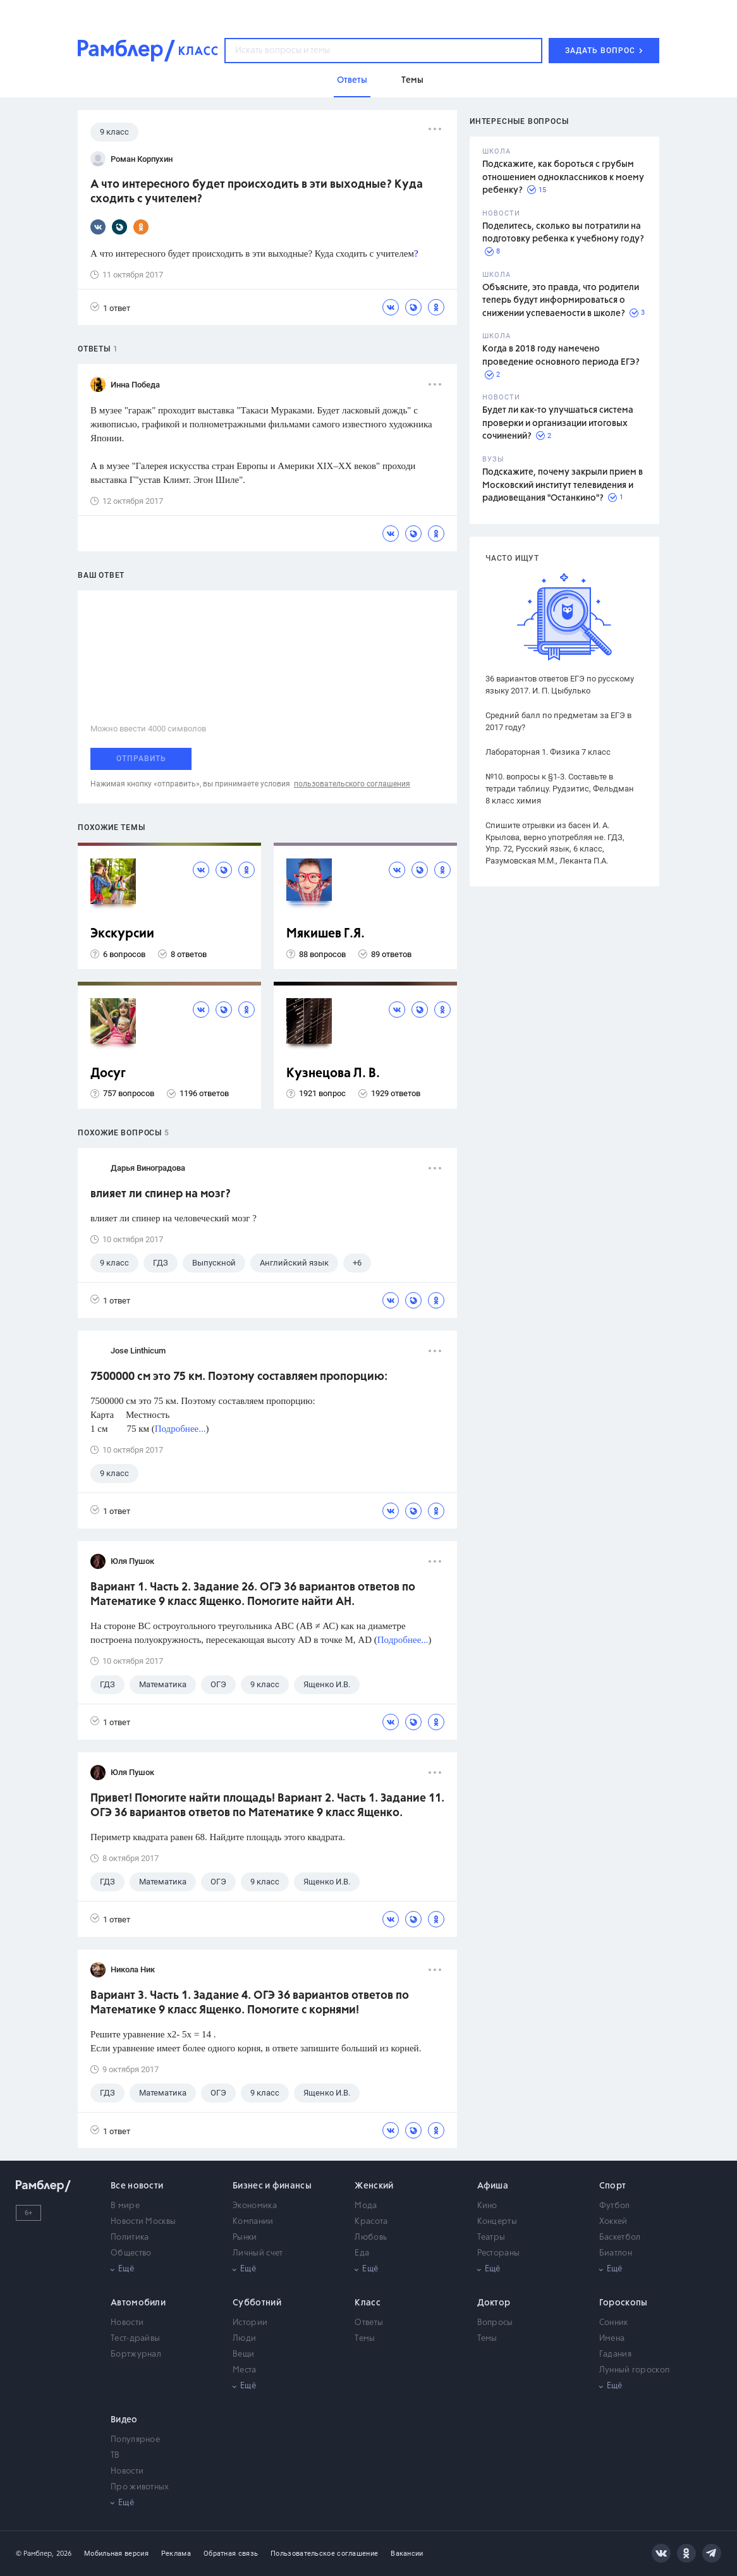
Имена (612, 2339)
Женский (374, 2186)
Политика (130, 2237)
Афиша (493, 2186)
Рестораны (498, 2253)
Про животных (140, 2487)
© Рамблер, (35, 2553)
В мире (125, 2206)
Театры (491, 2237)
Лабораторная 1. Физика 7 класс (548, 752)
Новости (127, 2323)
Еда (362, 2253)
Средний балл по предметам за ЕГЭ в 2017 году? (558, 721)
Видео (124, 2419)
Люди (244, 2339)
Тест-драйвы (135, 2339)
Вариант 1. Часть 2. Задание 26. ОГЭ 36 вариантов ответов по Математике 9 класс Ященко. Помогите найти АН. (252, 1595)
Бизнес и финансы (272, 2186)
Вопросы (495, 2323)
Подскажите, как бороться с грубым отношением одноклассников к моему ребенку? (563, 177)
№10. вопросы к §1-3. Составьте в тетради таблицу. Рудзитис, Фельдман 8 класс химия (559, 788)
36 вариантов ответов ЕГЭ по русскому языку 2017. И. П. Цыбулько (559, 684)
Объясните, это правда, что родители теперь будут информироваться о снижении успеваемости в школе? (560, 300)
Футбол (614, 2206)
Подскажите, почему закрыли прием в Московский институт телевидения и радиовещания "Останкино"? (562, 485)
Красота (371, 2222)
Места (245, 2370)
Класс (368, 2302)
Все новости (137, 2186)
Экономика (255, 2206)
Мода (366, 2206)
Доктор (494, 2302)
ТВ (115, 2455)
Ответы (369, 2323)
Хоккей (613, 2222)
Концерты (497, 2222)
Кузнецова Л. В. (333, 1073)
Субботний (257, 2302)
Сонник (613, 2323)
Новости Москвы (143, 2222)
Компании (253, 2222)
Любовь (371, 2237)
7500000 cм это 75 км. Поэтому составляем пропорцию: (238, 1377)
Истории (250, 2323)
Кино (487, 2206)
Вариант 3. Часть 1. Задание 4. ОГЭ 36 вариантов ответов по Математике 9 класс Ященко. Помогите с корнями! (249, 2003)
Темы (365, 2339)
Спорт (612, 2186)
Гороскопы (623, 2302)
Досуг (108, 1073)
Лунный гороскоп (634, 2370)
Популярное (135, 2440)
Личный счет (258, 2253)
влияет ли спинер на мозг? (160, 1194)
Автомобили (138, 2302)
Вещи (243, 2354)
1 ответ (110, 307)
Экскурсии (122, 934)
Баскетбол (620, 2237)
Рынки (245, 2237)
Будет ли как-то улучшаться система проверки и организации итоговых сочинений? (557, 423)
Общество (131, 2253)
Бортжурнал (136, 2354)
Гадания (615, 2354)
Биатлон (615, 2253)
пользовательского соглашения (352, 783)
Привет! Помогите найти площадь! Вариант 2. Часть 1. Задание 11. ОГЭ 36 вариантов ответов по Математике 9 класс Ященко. (267, 1806)
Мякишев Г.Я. (325, 934)
